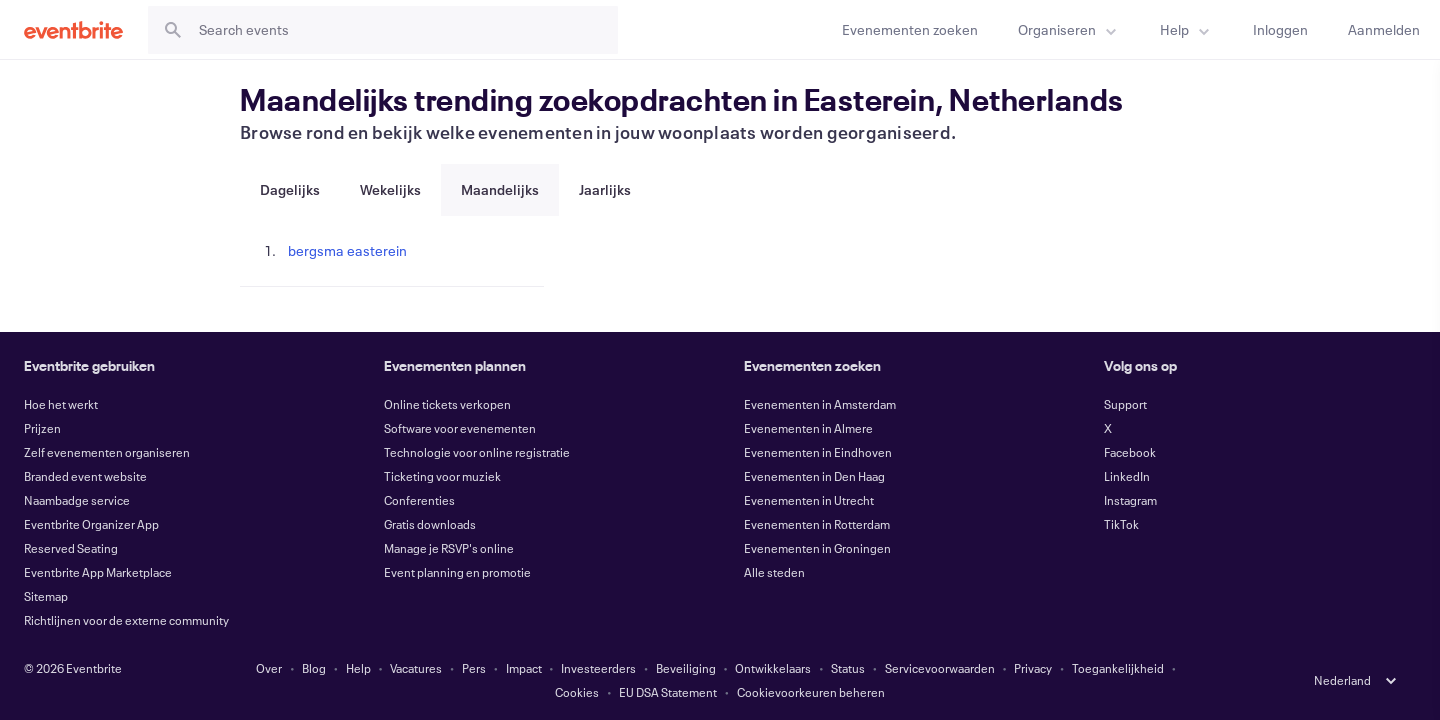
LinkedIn (1127, 476)
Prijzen (42, 428)
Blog (314, 668)
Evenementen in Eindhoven (818, 452)
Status (848, 668)
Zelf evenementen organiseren (107, 452)
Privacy (1033, 668)
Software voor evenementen (460, 428)
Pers (474, 668)
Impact (524, 668)
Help (358, 668)
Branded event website (85, 476)
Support (1125, 404)
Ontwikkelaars (773, 668)
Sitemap (46, 596)
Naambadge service (77, 500)
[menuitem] (1069, 29)
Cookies (577, 692)
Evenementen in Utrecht (809, 500)
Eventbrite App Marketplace (98, 572)
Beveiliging (686, 668)
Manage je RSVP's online (449, 548)
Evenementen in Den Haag (814, 476)
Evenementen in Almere (808, 428)
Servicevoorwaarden (940, 668)
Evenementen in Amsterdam (820, 404)
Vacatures (416, 668)
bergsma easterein (347, 250)
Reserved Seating (71, 548)
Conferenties (419, 500)
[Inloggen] (1280, 29)
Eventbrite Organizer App (91, 524)
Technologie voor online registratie (477, 452)
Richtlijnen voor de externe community (126, 620)
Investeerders (598, 668)
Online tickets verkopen (447, 404)
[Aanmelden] (1384, 29)
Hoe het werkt (61, 404)
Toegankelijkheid (1118, 668)
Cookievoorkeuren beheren (811, 692)
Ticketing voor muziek (442, 476)
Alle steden (774, 572)
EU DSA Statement (668, 692)
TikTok (1121, 524)
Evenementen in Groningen (817, 548)
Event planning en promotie (457, 572)
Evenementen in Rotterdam (817, 524)
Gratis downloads (430, 524)
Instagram (1130, 500)
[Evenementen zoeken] (910, 29)
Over (269, 668)
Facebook (1130, 452)
